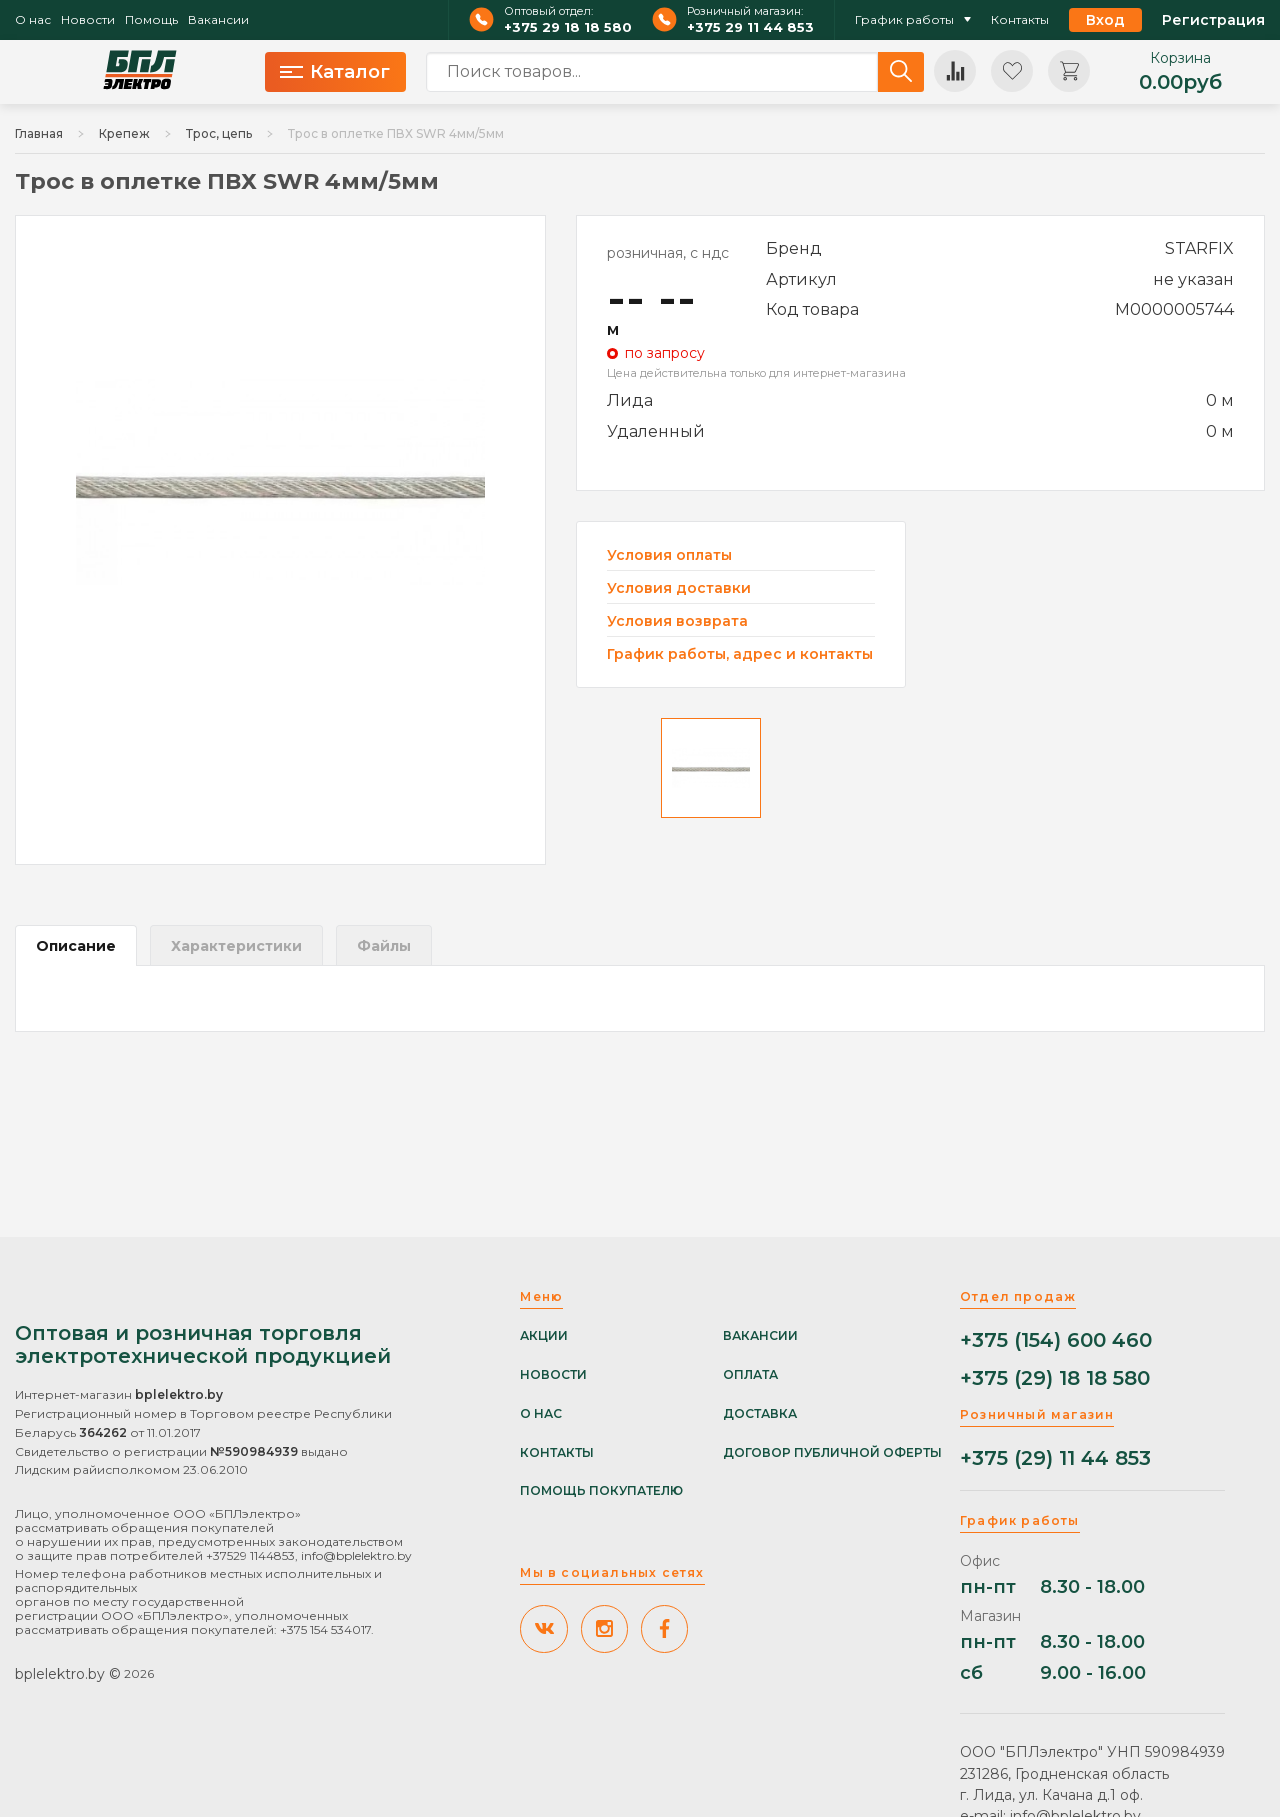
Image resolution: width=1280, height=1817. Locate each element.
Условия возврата (677, 621)
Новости (88, 20)
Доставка (760, 1414)
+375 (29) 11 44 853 (1055, 1458)
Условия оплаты (669, 555)
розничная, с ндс (668, 253)
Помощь (151, 20)
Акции (544, 1336)
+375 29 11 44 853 (750, 27)
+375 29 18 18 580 (568, 27)
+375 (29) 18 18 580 (1055, 1378)
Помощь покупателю (601, 1491)
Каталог (335, 72)
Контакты (1020, 20)
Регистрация (1213, 20)
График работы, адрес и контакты (740, 654)
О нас (33, 20)
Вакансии (218, 20)
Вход (1105, 20)
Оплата (750, 1375)
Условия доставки (679, 588)
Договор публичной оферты (832, 1453)
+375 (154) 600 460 (1056, 1340)
